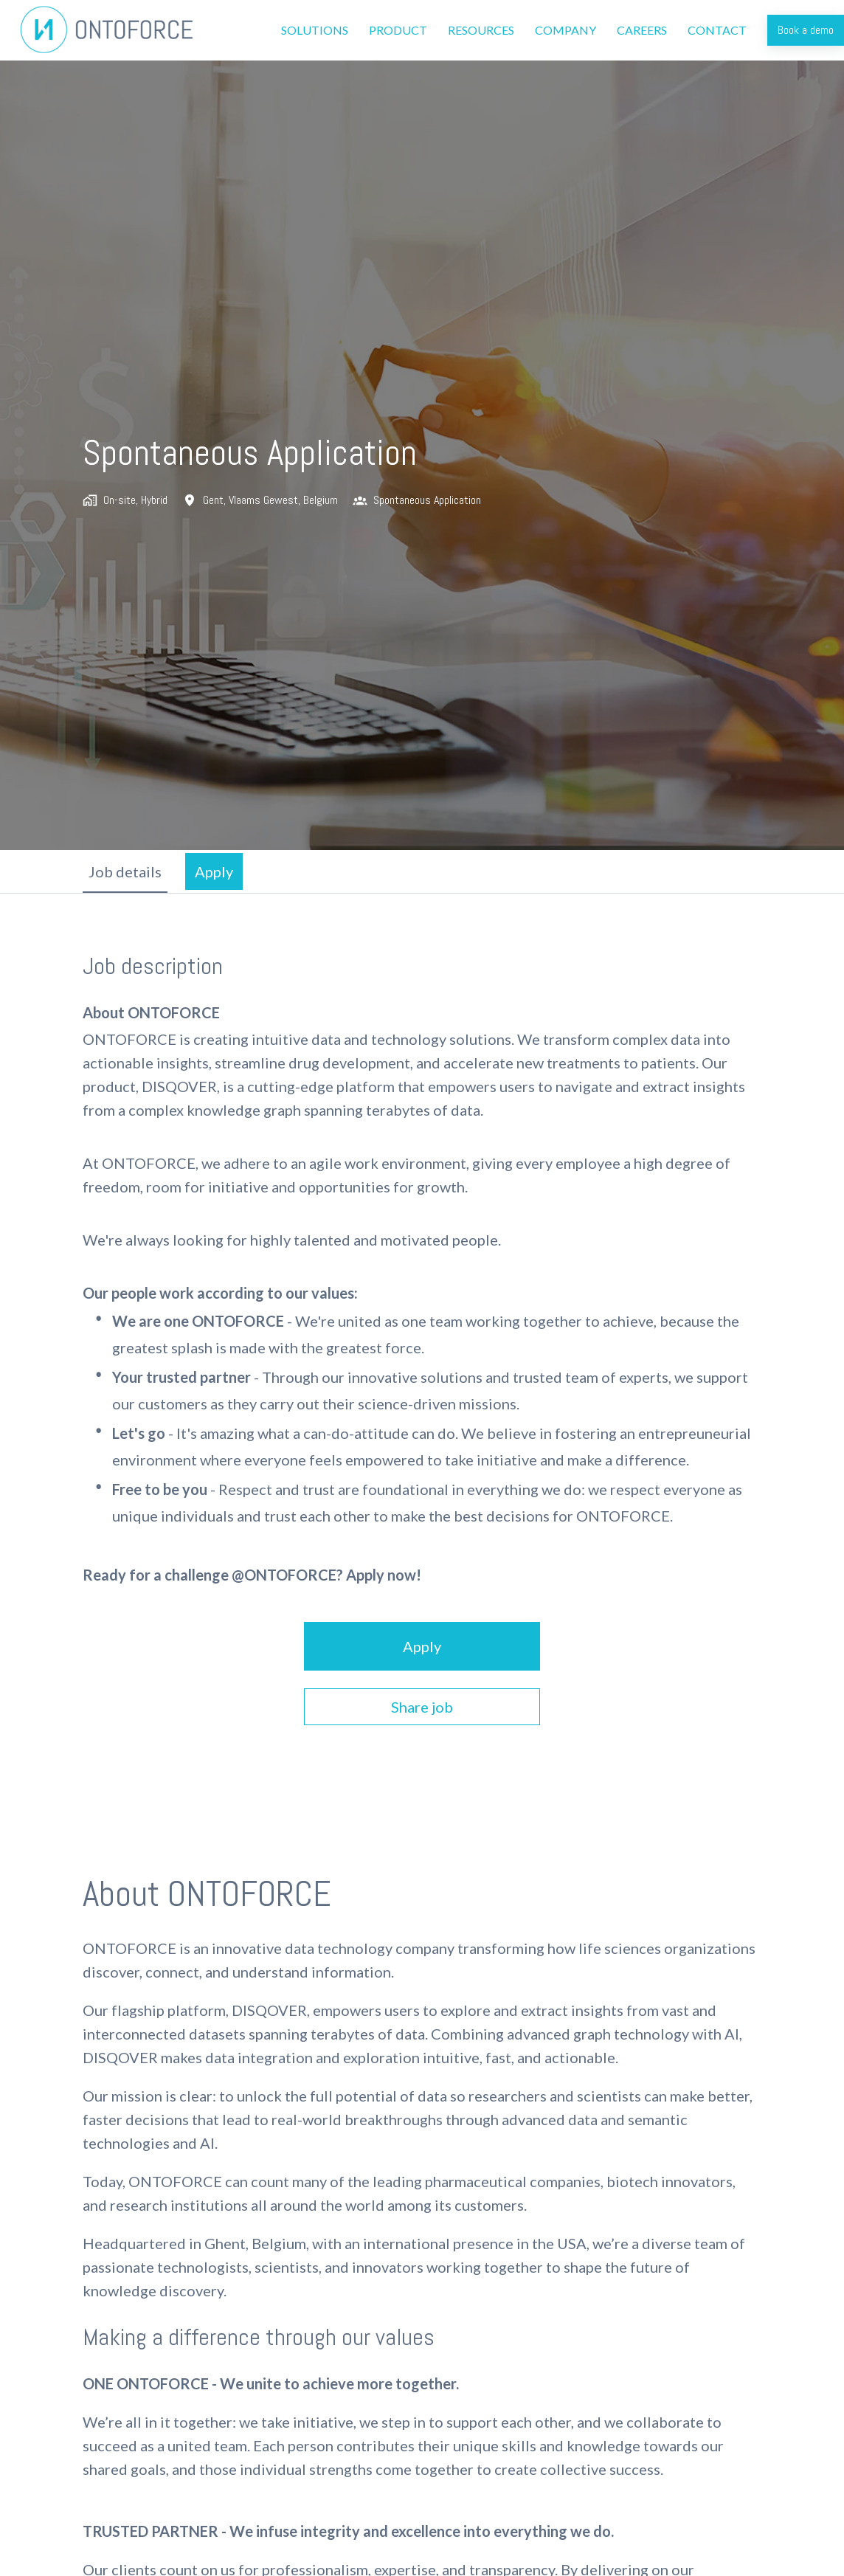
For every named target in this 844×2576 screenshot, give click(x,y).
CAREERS (642, 30)
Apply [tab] (214, 871)
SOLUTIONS (314, 30)
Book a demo (806, 30)
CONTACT (717, 30)
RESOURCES (481, 30)
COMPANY (565, 30)
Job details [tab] (125, 871)
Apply (422, 1646)
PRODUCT (398, 30)
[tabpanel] (422, 1338)
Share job (422, 1707)
